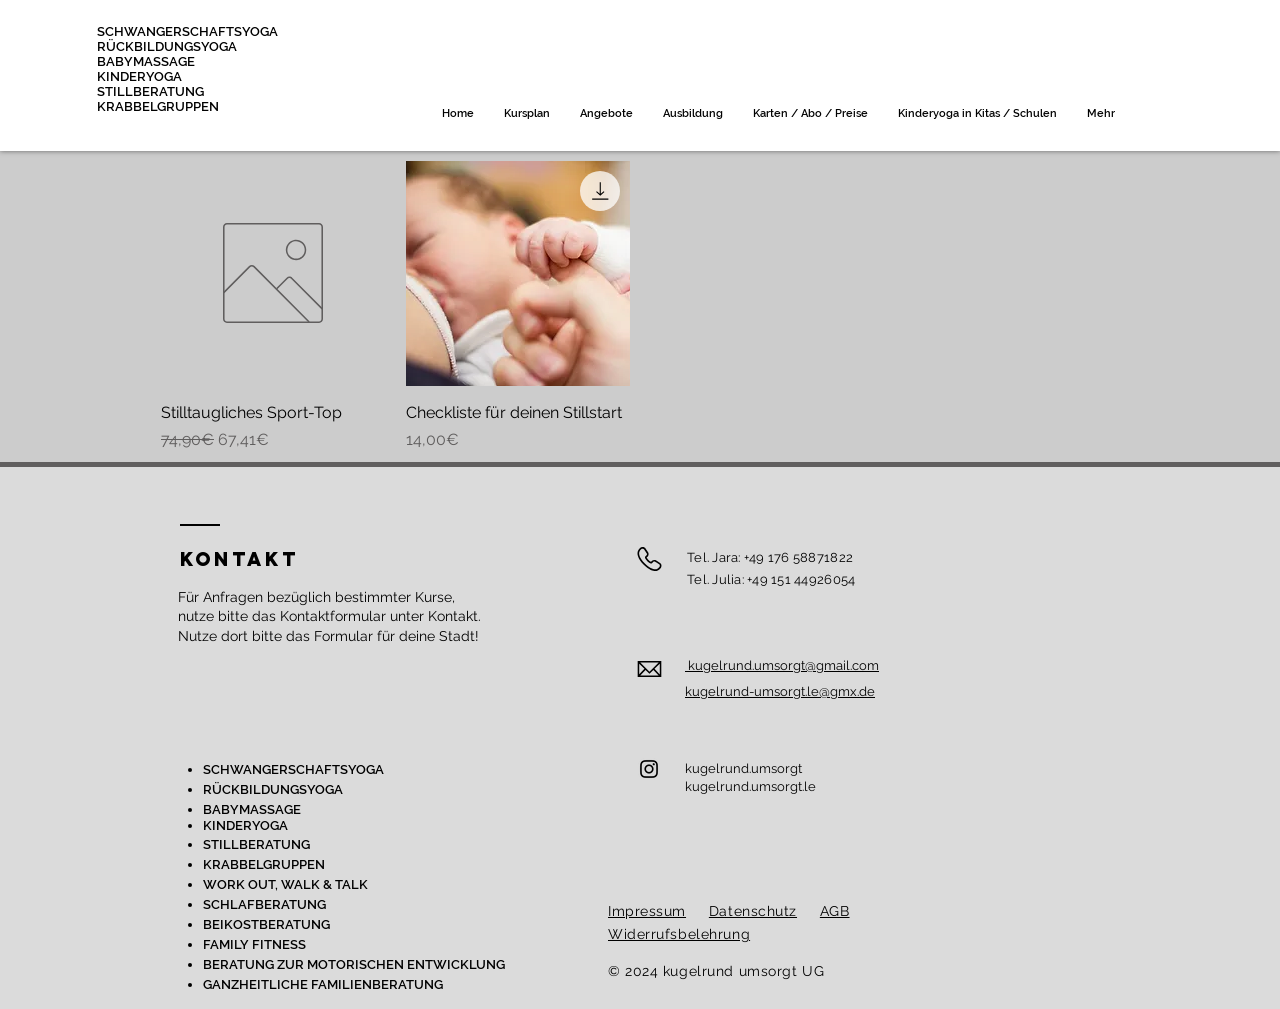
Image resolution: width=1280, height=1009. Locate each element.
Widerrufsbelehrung (679, 934)
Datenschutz (753, 911)
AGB (835, 911)
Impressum (647, 911)
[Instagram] (649, 769)
